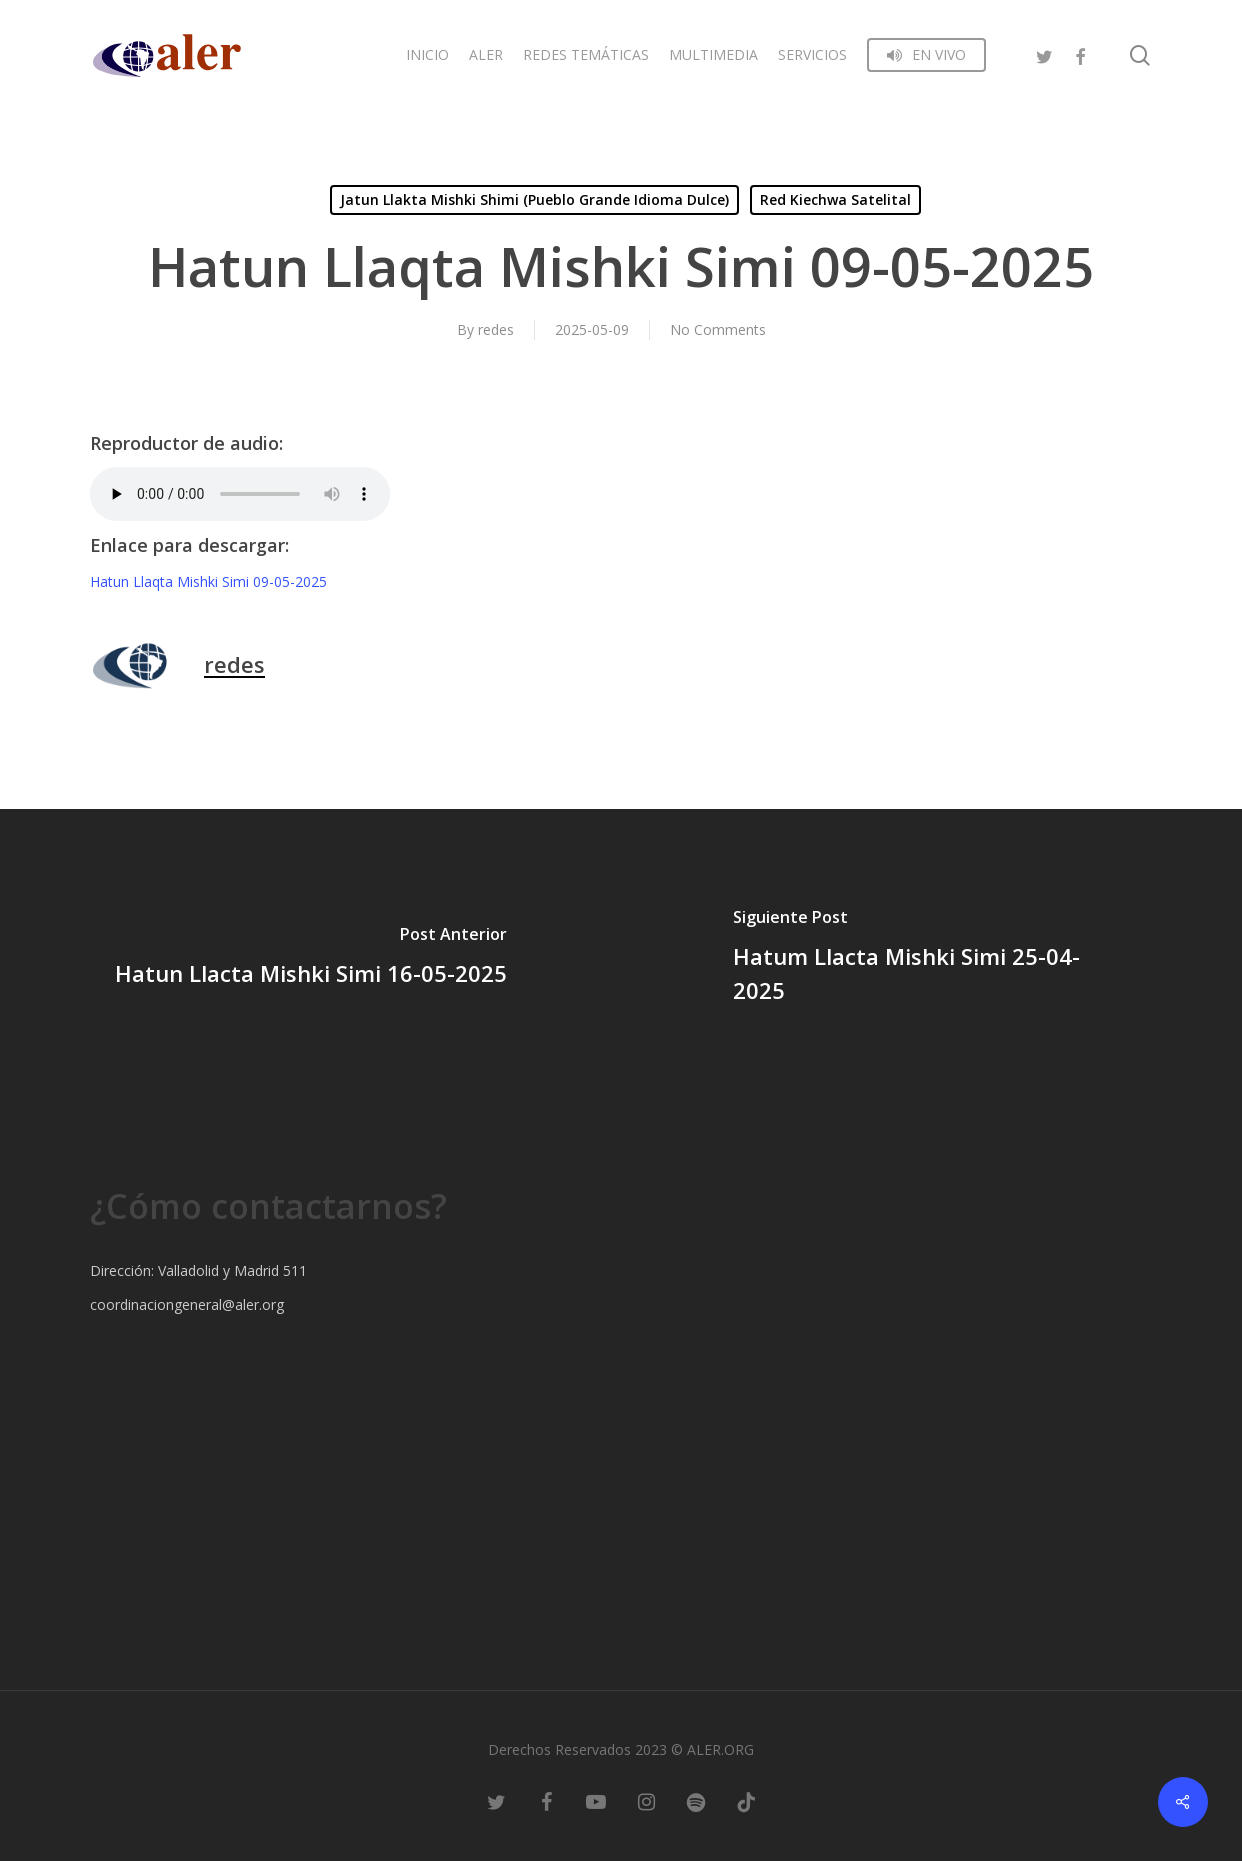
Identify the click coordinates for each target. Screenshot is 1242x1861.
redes (496, 329)
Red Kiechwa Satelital (835, 199)
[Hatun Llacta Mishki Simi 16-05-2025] (310, 959)
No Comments (718, 329)
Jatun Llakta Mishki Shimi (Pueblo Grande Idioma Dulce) (534, 199)
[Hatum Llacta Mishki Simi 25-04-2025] (931, 959)
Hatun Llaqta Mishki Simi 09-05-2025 (208, 581)
